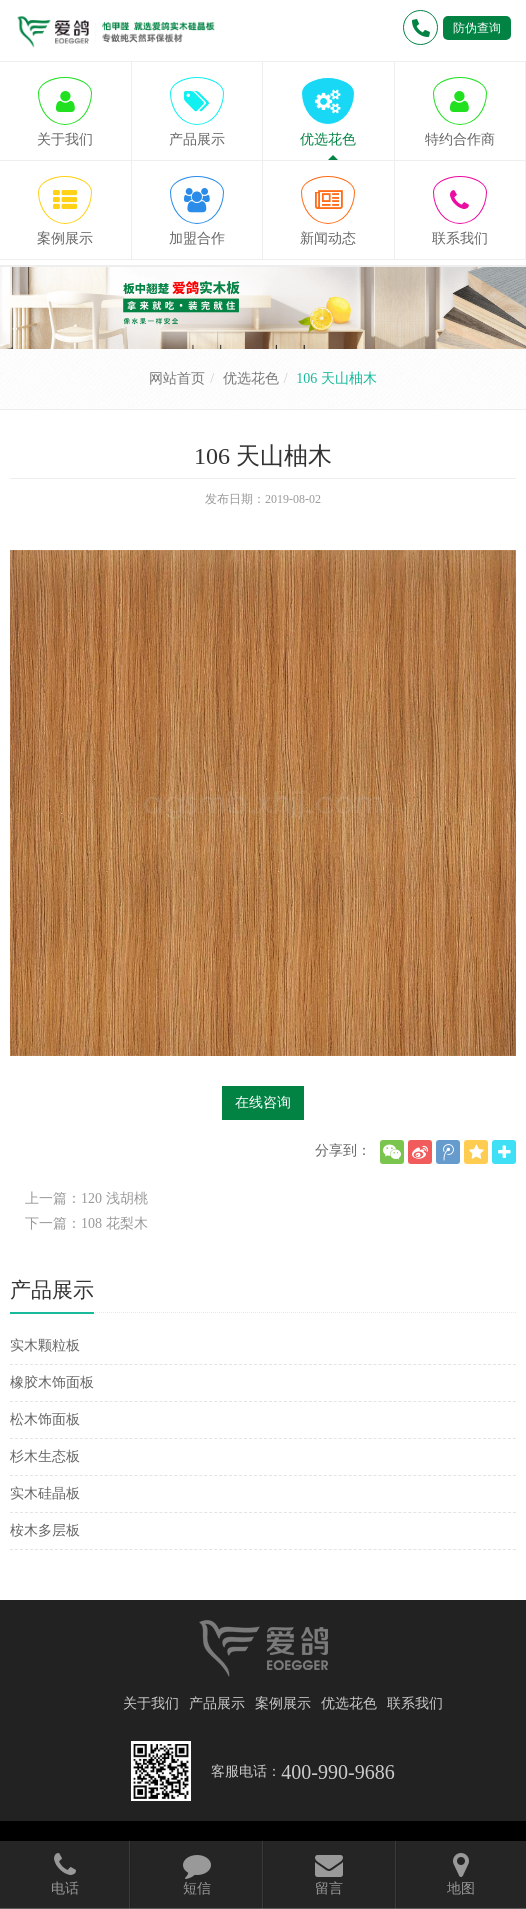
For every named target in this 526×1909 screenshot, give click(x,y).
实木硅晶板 (45, 1493)
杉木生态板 (45, 1456)
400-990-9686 (337, 1772)
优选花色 (251, 378)
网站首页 (177, 378)
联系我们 (415, 1703)
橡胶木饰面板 (52, 1382)
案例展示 (283, 1703)
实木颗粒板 (45, 1345)
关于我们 (151, 1703)
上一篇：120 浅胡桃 (86, 1198)
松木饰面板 (45, 1419)
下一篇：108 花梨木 (86, 1223)
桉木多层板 (45, 1530)
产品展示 (217, 1703)
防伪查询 (477, 28)
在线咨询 (263, 1102)
